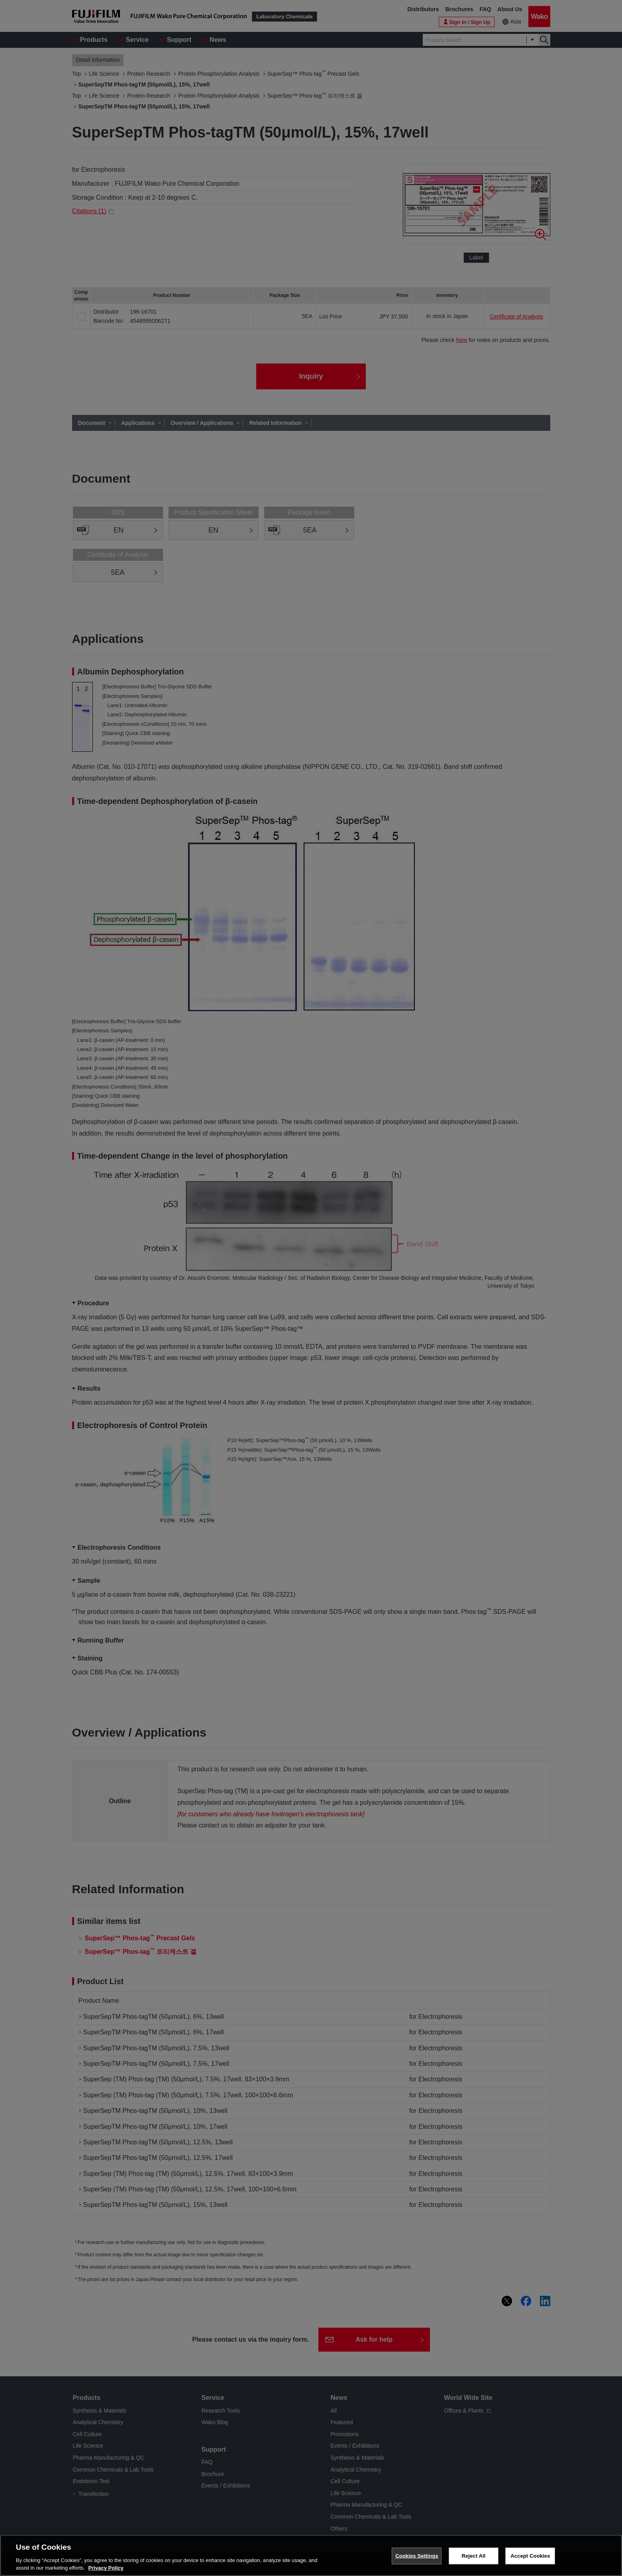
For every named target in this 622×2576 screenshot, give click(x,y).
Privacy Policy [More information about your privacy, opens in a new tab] (106, 2568)
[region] (311, 2555)
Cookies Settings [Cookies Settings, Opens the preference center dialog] (416, 2556)
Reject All (473, 2556)
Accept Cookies (530, 2556)
